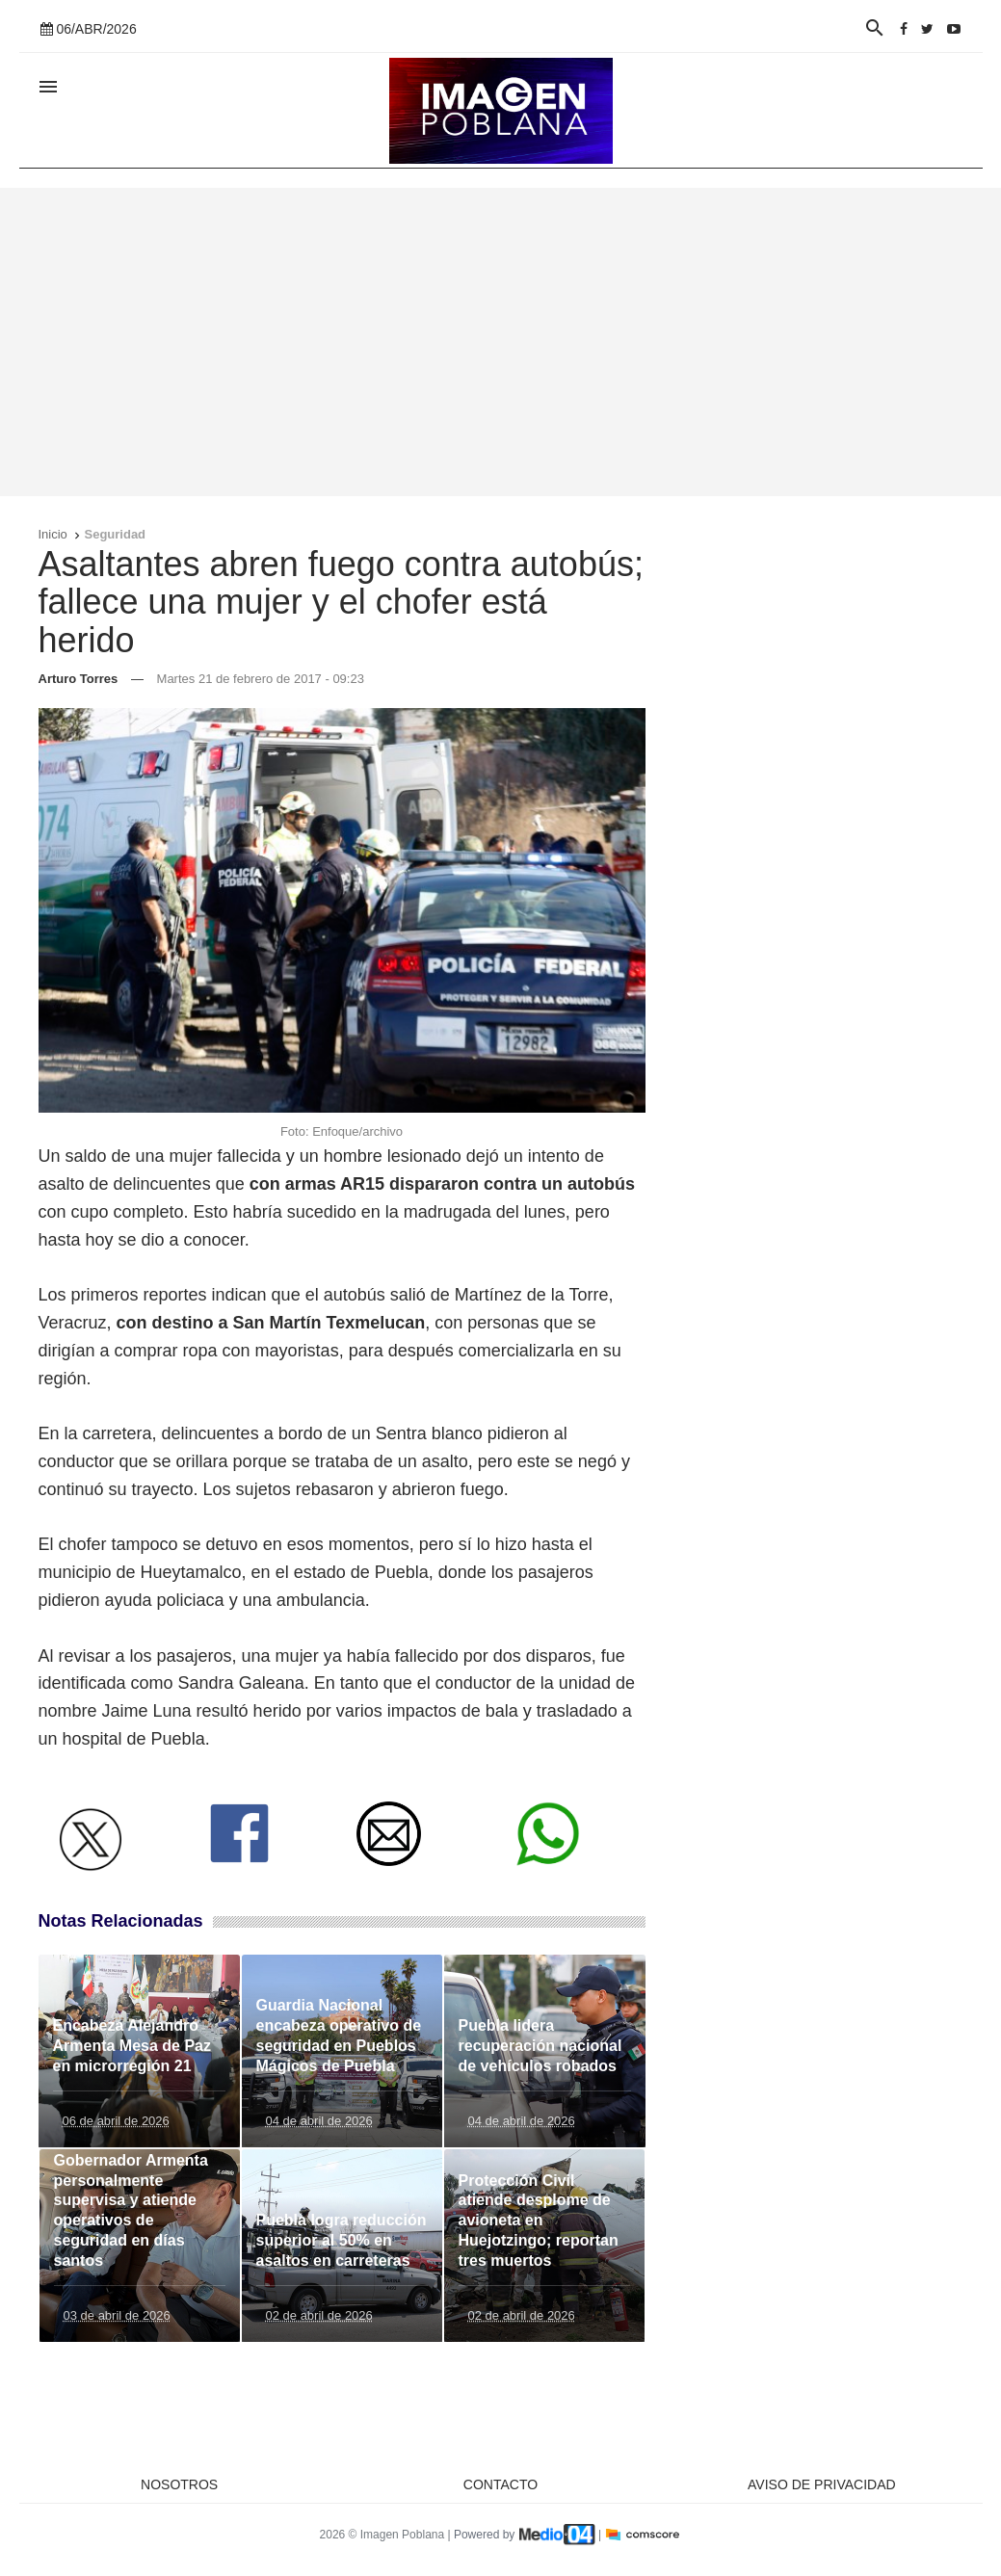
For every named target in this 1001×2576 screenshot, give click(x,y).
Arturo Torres (79, 678)
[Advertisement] (501, 342)
